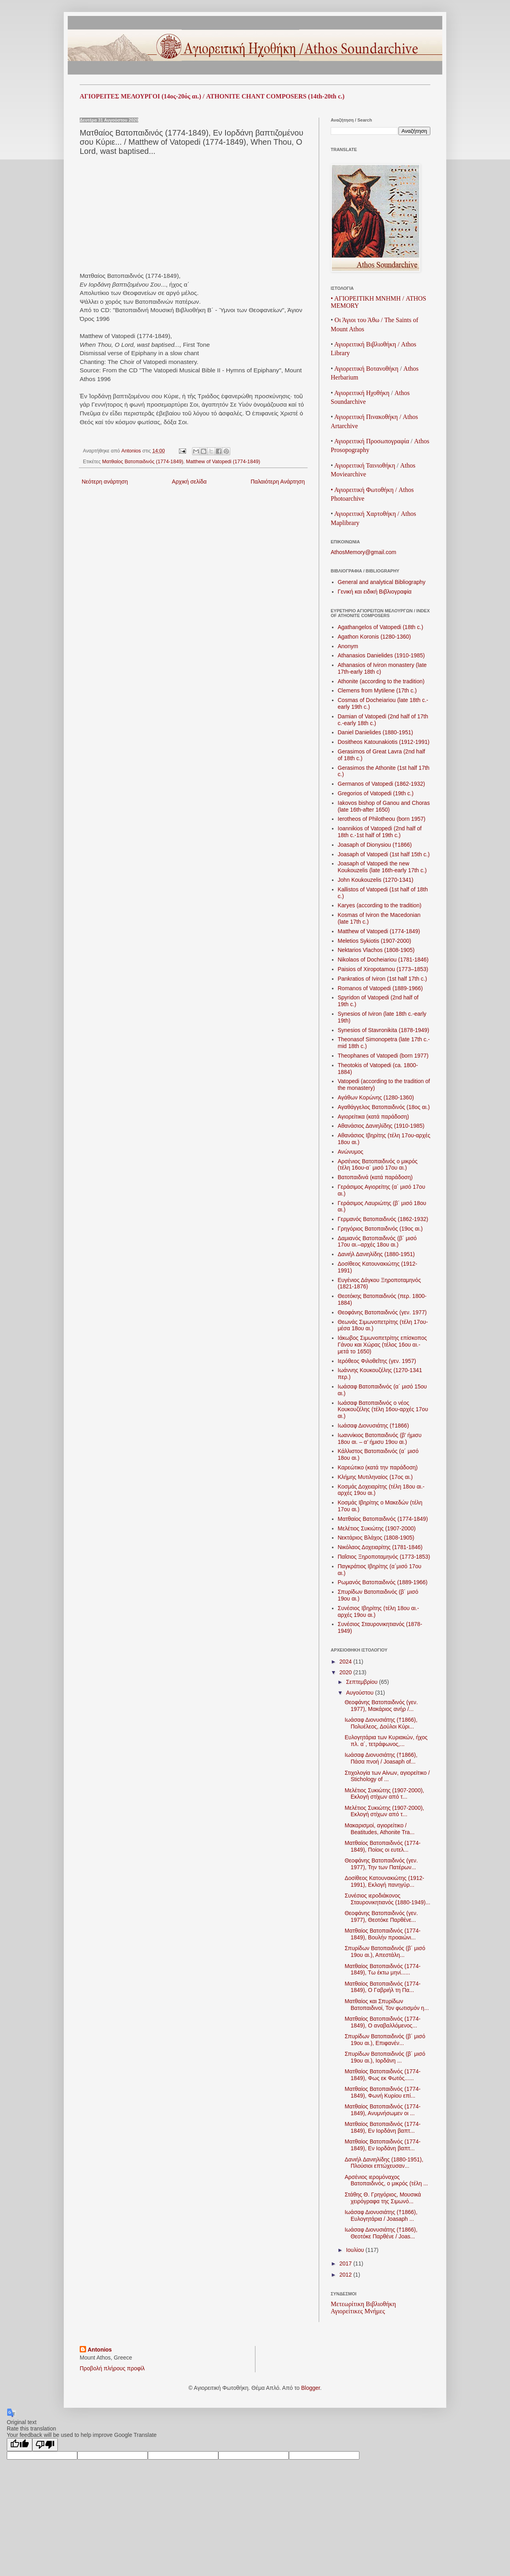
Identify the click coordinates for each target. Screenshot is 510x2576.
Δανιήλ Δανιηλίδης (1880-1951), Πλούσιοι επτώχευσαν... (384, 2162)
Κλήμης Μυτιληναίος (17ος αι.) (375, 1477)
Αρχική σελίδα (189, 481)
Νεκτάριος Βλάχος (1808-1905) (376, 1537)
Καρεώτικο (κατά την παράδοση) (378, 1467)
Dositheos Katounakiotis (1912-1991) (384, 742)
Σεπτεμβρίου (362, 1682)
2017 (346, 2263)
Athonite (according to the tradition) (381, 681)
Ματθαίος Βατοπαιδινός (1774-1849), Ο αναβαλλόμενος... (383, 2022)
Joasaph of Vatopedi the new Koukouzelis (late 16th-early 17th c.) (382, 866)
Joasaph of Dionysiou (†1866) (375, 845)
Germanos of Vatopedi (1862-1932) (381, 784)
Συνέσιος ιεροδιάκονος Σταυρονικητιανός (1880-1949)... (387, 1898)
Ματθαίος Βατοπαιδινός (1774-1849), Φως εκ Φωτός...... (383, 2074)
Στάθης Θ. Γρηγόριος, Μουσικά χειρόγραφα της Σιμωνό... (383, 2197)
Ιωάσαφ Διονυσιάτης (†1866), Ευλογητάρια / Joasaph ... (381, 2215)
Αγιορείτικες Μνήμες (358, 2311)
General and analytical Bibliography (382, 582)
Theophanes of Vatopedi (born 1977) (383, 1055)
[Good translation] (19, 2444)
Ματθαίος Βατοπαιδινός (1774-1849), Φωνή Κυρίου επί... (383, 2092)
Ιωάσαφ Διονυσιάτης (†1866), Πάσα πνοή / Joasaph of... (381, 1758)
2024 (346, 1661)
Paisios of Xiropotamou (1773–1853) (383, 969)
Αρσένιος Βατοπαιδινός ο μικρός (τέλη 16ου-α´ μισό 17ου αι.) (378, 1164)
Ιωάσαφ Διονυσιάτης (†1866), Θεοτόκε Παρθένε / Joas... (381, 2233)
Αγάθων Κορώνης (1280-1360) (376, 1097)
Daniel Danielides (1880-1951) (375, 732)
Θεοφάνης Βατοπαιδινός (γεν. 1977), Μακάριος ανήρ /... (381, 1705)
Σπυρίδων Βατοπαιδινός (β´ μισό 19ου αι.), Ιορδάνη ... (385, 2057)
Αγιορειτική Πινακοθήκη (366, 416)
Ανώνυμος (350, 1151)
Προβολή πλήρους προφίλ (112, 2368)
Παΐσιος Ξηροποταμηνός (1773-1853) (384, 1556)
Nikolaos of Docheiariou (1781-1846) (383, 959)
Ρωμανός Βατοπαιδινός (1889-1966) (383, 1582)
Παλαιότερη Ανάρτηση (278, 481)
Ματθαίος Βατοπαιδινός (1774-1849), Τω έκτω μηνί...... (383, 1969)
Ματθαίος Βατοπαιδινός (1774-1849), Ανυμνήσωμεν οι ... (383, 2109)
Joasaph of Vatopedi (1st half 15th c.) (384, 854)
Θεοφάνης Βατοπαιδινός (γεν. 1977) (382, 1312)
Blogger (310, 2388)
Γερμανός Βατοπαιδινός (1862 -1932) (383, 1219)
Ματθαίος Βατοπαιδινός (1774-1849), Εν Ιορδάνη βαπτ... (383, 2127)
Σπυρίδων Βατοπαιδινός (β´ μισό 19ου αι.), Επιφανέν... (385, 2039)
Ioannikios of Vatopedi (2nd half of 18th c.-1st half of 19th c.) (380, 831)
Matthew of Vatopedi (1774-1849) (223, 461)
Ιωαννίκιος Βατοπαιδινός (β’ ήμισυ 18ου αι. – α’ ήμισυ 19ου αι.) (380, 1438)
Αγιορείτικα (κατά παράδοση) (373, 1116)
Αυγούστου (360, 1692)
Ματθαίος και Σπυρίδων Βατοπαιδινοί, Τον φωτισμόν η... (387, 2004)
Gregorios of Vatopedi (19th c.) (376, 793)
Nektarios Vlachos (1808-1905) (376, 950)
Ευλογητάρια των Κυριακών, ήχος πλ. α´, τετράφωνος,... (386, 1740)
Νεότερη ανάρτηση (105, 481)
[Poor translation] (45, 2444)
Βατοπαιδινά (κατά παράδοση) (375, 1177)
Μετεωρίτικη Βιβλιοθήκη (363, 2304)
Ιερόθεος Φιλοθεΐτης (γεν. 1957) (377, 1361)
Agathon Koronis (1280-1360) (374, 636)
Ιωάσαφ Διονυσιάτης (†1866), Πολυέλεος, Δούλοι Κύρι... (381, 1723)
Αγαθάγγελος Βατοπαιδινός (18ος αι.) (384, 1107)
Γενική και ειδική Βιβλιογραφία (375, 591)
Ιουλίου (355, 2250)
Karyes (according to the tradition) (380, 905)
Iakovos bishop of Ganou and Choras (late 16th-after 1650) (384, 806)
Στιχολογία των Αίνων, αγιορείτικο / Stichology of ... (387, 1776)
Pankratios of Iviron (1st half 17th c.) (382, 978)
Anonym (348, 646)
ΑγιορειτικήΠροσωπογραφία (371, 441)
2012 (346, 2274)
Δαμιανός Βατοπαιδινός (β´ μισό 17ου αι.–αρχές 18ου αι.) (377, 1241)
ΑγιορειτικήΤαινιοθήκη (364, 465)
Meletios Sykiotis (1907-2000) (374, 941)
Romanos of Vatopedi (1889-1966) (380, 988)
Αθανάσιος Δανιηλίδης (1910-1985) (381, 1126)
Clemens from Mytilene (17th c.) (377, 690)
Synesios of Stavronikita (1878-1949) (384, 1030)
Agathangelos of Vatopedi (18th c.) (381, 627)
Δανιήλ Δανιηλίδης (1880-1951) (376, 1254)
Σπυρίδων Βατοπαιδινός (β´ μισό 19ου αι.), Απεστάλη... (385, 1951)
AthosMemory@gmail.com (363, 552)
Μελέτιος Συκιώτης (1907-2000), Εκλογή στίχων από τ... (384, 1793)
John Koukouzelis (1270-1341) (376, 880)
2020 (346, 1672)
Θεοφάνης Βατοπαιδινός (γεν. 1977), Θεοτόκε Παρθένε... (381, 1916)
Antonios (100, 2349)
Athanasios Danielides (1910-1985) (381, 655)
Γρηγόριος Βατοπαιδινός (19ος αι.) (380, 1228)
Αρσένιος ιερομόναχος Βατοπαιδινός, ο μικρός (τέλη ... (386, 2180)
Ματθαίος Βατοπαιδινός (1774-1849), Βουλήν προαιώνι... (383, 1934)
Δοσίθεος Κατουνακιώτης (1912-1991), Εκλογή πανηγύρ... (384, 1881)
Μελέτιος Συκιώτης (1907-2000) (377, 1528)
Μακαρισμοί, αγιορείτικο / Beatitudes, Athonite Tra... (379, 1828)
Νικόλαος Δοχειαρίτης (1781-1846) (380, 1547)
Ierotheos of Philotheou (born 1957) (382, 819)
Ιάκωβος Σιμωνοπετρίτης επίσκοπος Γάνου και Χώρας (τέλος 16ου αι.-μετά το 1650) (382, 1345)
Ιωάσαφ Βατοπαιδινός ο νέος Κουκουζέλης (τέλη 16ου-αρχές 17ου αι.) (383, 1410)
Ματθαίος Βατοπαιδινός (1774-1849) (142, 461)
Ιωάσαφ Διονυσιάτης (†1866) (373, 1425)
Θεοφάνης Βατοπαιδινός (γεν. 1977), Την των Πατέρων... (381, 1863)
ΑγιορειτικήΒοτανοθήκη (366, 368)
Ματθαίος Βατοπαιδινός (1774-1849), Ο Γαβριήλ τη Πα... (383, 1987)
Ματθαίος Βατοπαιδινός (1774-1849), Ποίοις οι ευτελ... (383, 1846)
